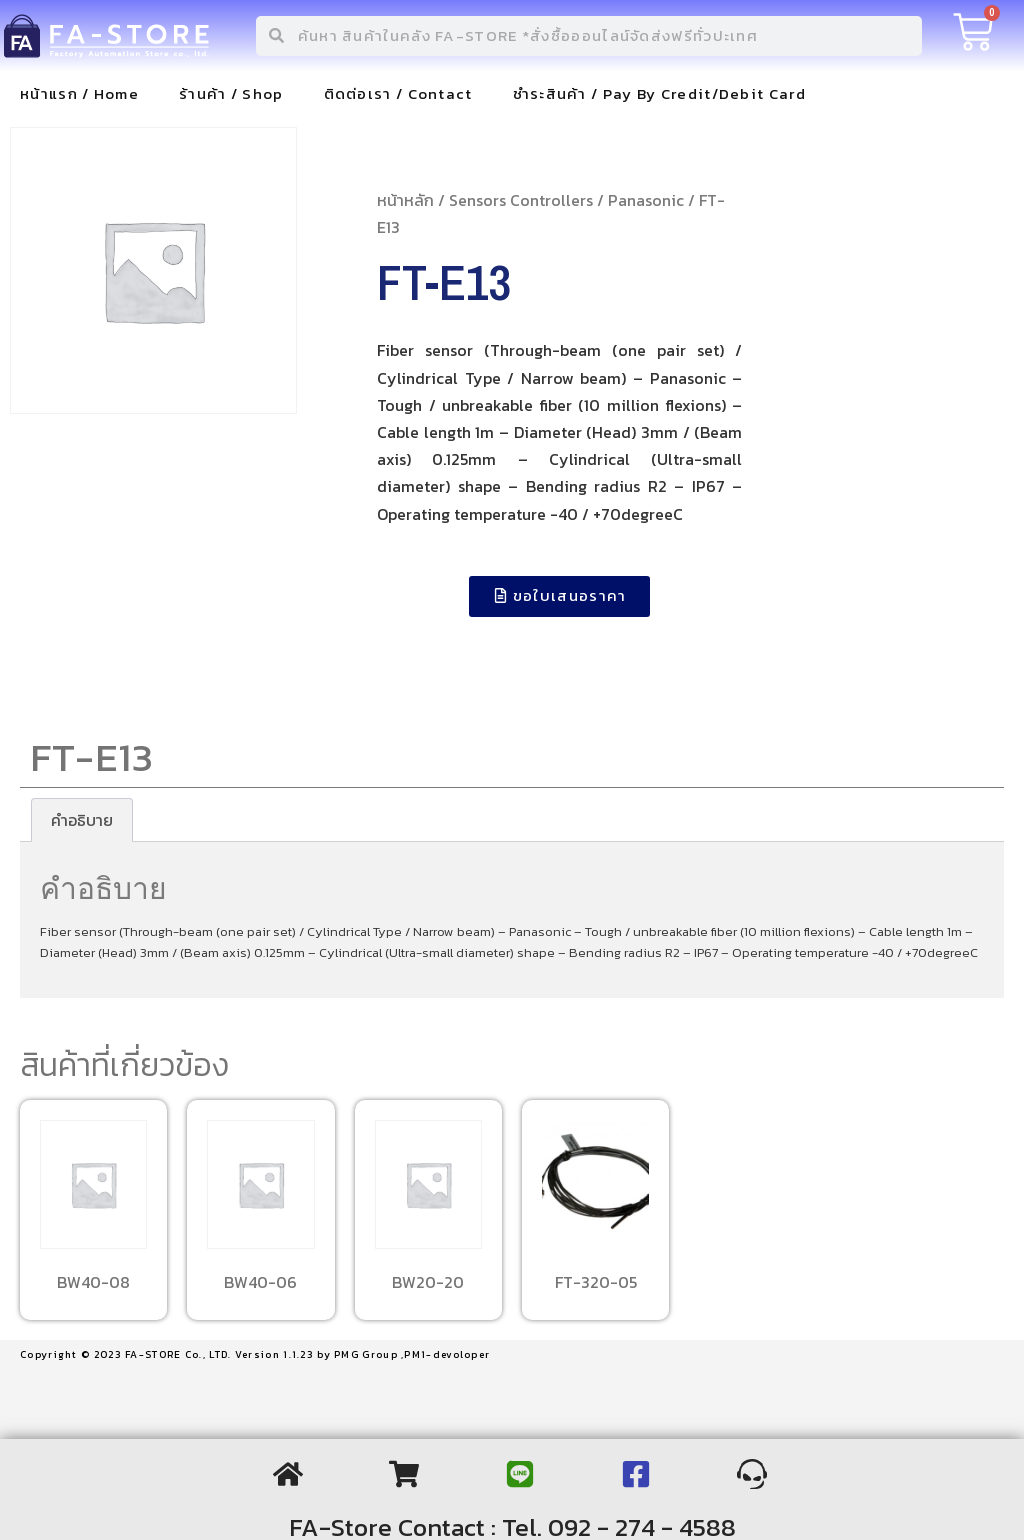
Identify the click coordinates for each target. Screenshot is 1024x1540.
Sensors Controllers (521, 200)
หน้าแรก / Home (79, 93)
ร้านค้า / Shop (231, 93)
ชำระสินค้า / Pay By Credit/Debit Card (659, 93)
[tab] (82, 820)
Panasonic (646, 200)
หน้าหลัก (405, 200)
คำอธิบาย (82, 820)
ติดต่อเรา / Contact (398, 93)
